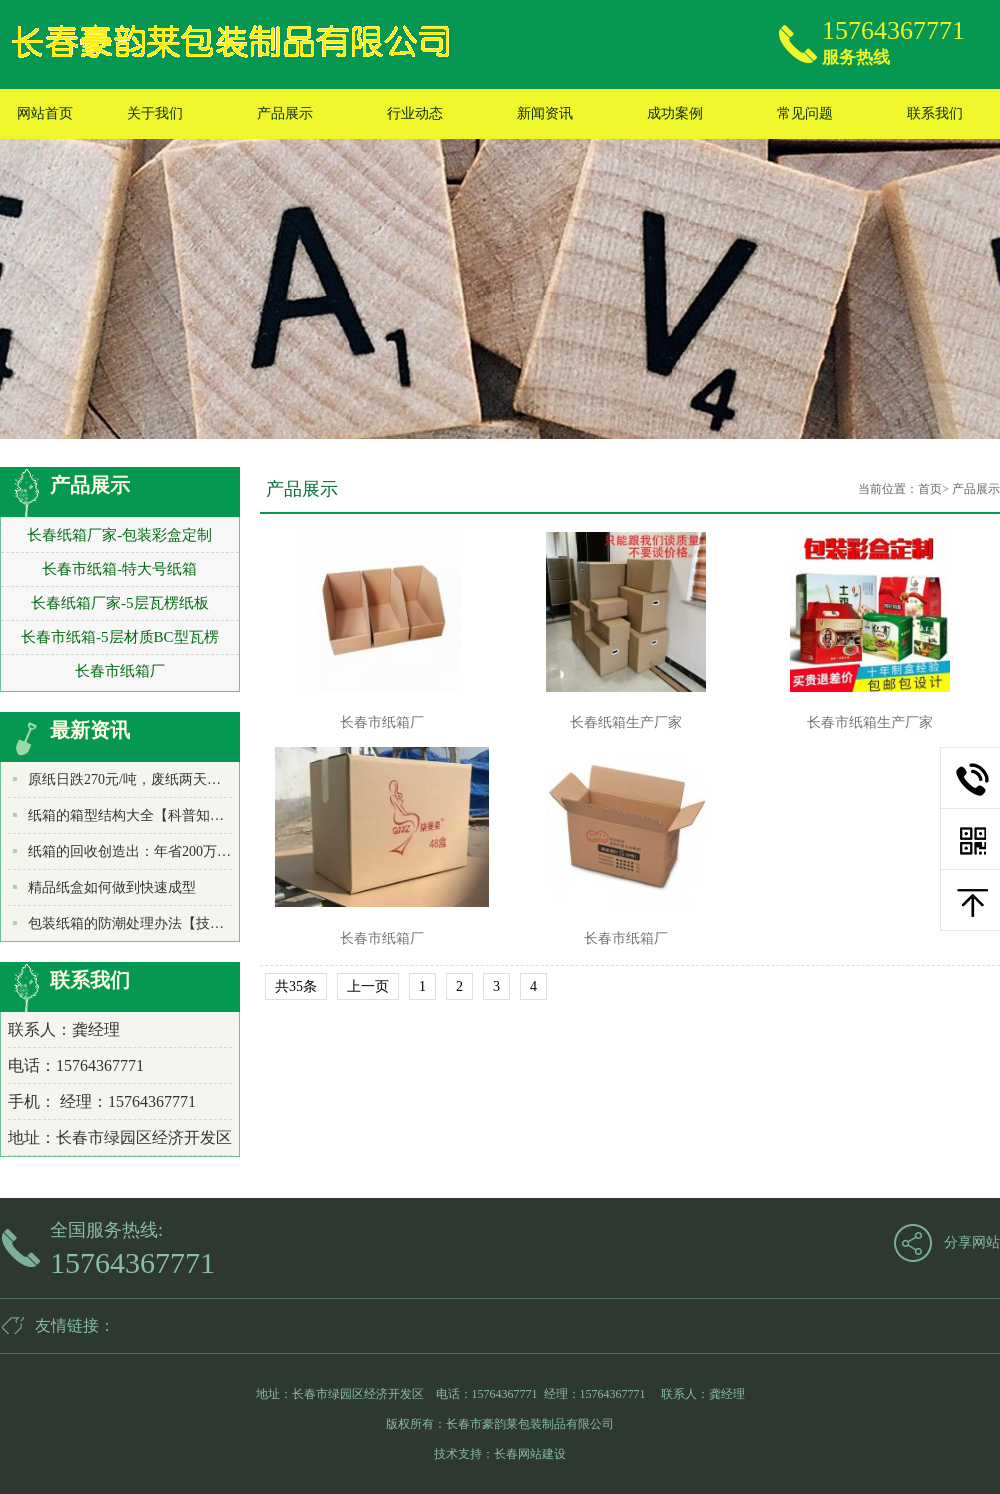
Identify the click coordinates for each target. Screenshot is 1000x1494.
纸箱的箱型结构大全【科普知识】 (133, 815)
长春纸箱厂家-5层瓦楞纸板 (120, 603)
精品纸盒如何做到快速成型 (112, 887)
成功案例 (675, 113)
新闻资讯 (545, 113)
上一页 (368, 986)
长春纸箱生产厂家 (626, 722)
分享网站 (972, 1242)
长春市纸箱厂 (120, 671)
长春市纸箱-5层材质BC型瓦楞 (120, 637)
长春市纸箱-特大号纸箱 (119, 569)
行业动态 (415, 113)
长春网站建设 (530, 1454)
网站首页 (45, 113)
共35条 (296, 986)
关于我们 (155, 113)
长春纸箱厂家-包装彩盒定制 (119, 535)
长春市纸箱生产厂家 (870, 722)
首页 (930, 489)
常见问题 (805, 113)
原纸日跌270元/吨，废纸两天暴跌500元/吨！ (165, 779)
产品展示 (285, 113)
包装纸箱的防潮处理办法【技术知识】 (147, 923)
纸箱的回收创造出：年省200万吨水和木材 (157, 851)
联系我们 (935, 113)
